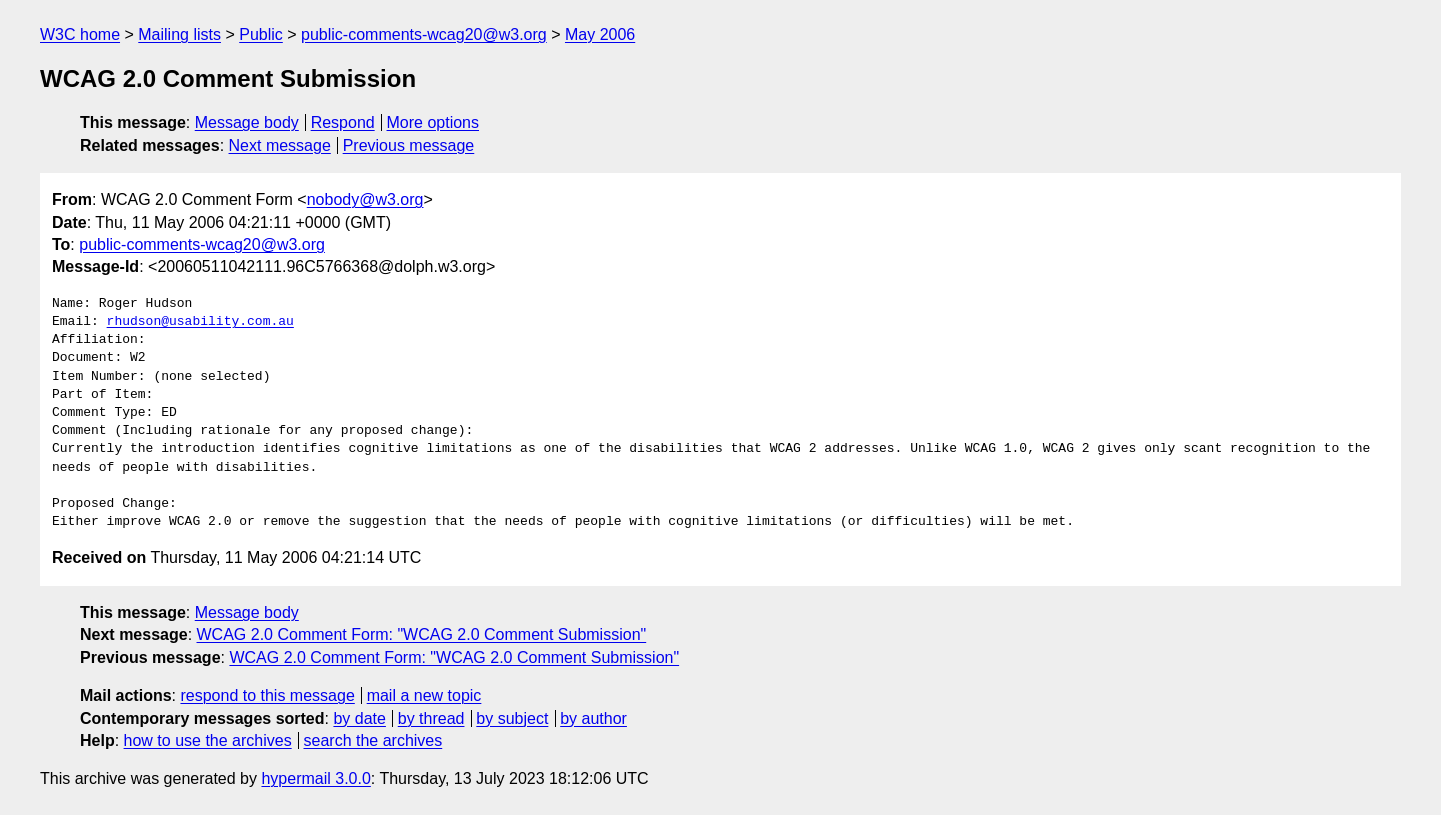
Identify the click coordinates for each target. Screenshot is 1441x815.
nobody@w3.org (365, 199)
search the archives (373, 740)
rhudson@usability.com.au (200, 322)
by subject (512, 718)
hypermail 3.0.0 (315, 778)
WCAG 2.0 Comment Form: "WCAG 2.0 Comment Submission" (422, 634)
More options (433, 122)
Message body (247, 122)
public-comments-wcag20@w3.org (424, 34)
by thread (431, 718)
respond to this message (267, 695)
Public (261, 34)
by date (359, 718)
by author (593, 718)
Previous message (409, 145)
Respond (343, 122)
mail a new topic (424, 695)
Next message (280, 145)
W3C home (80, 34)
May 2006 (600, 34)
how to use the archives (208, 740)
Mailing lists (179, 34)
